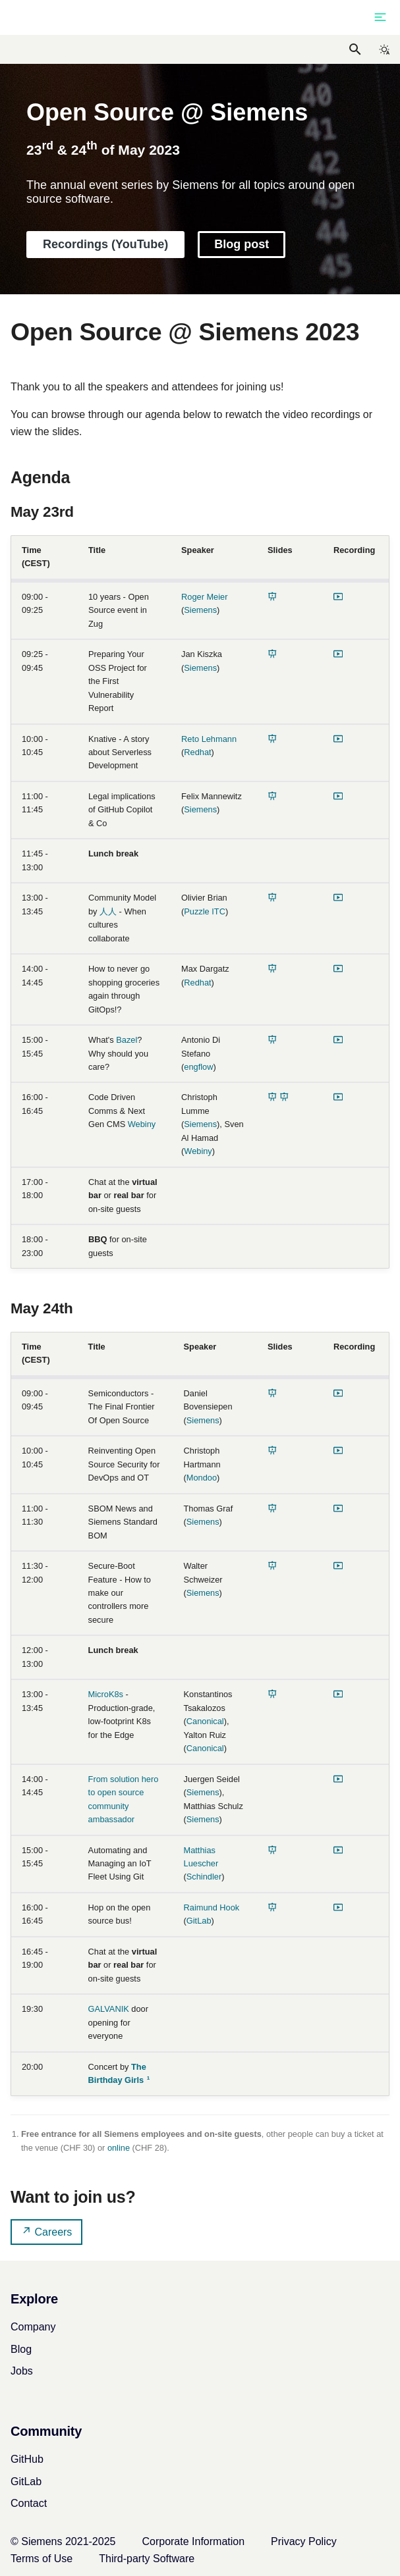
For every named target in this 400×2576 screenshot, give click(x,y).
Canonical (205, 1721)
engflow (198, 1067)
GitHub (27, 2459)
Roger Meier (204, 597)
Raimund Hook (212, 1907)
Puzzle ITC (204, 911)
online (118, 2148)
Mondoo (201, 1478)
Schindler (203, 1876)
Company (33, 2326)
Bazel (126, 1040)
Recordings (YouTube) (105, 244)
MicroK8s (105, 1694)
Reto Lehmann (209, 739)
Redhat (197, 752)
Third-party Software (146, 2558)
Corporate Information (193, 2541)
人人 (108, 911)
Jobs (22, 2371)
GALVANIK (108, 2009)
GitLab (199, 1921)
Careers (46, 2231)
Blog (21, 2349)
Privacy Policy (304, 2541)
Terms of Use (41, 2558)
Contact (29, 2503)
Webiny (142, 1124)
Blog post (241, 244)
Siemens (200, 610)
